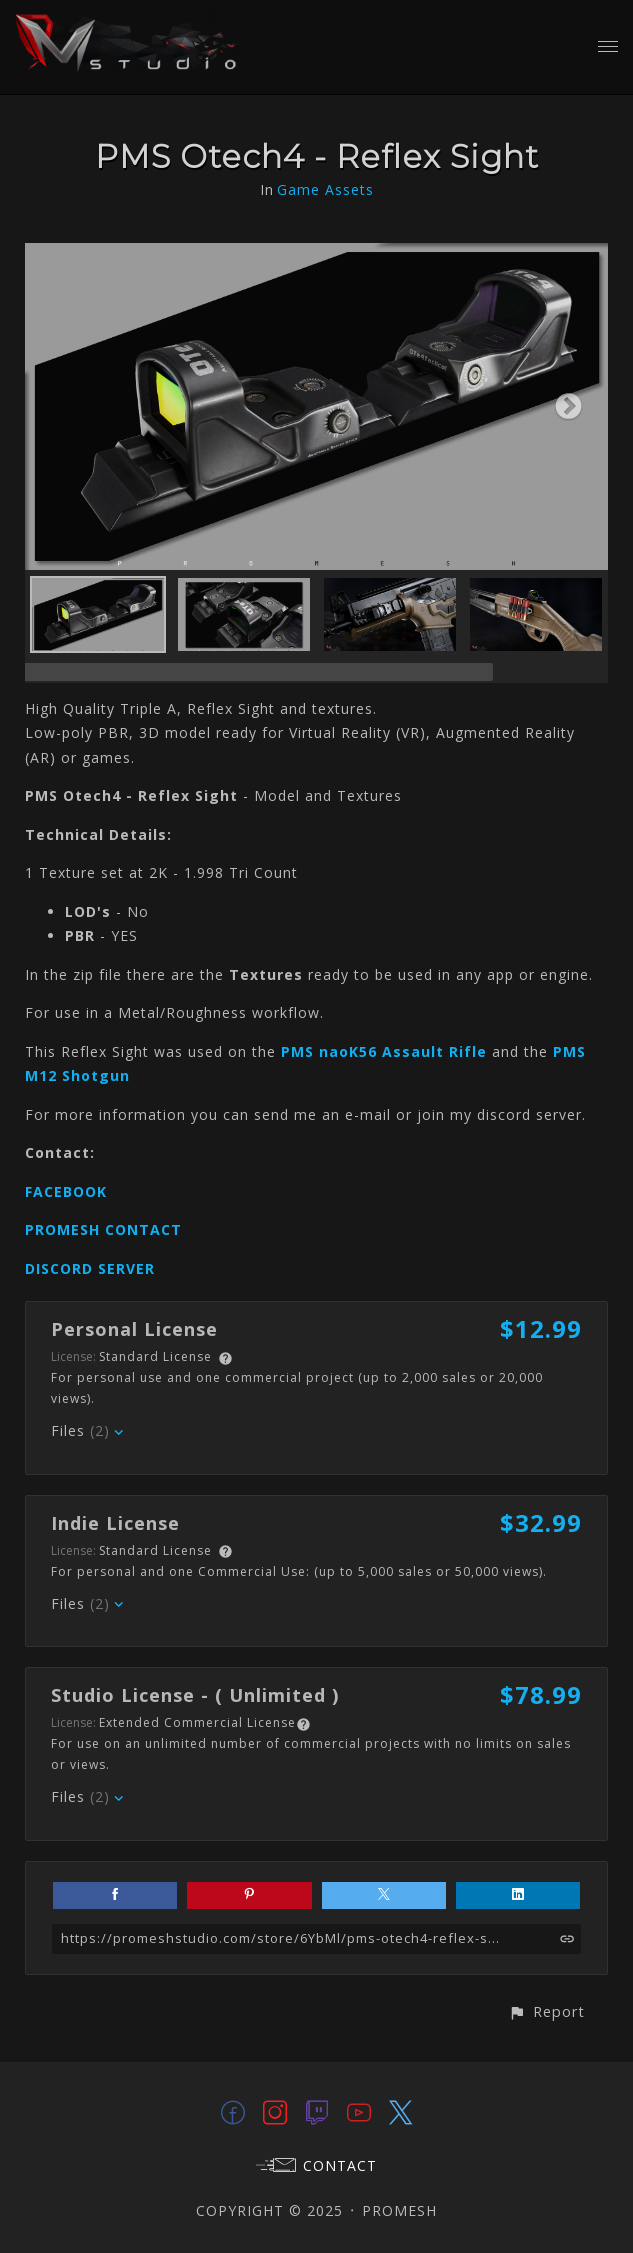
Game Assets (325, 189)
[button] (546, 2011)
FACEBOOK (66, 1191)
